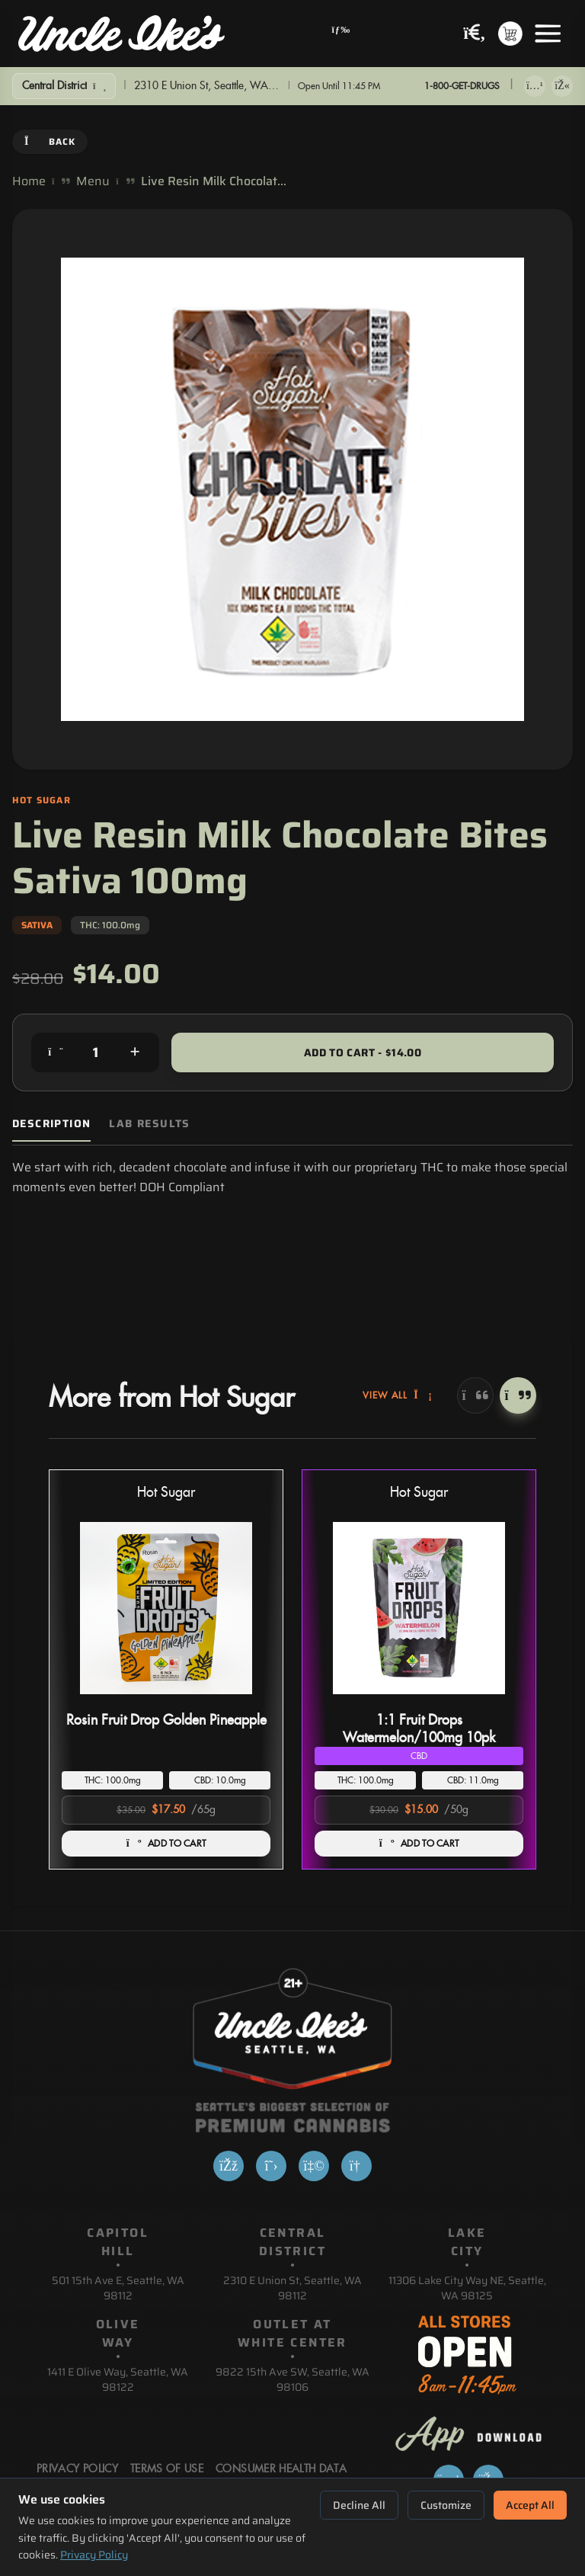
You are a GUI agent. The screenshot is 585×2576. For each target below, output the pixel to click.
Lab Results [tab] (149, 1124)
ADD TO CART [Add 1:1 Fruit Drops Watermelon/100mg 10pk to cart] (419, 1843)
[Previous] (475, 1395)
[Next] (518, 1395)
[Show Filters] (64, 86)
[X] (271, 2166)
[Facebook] (228, 2166)
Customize (446, 2505)
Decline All (359, 2505)
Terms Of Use (166, 2469)
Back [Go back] (49, 141)
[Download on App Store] (534, 86)
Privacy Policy (94, 2554)
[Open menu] (548, 33)
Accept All (530, 2505)
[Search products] (474, 34)
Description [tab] (51, 1124)
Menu (93, 181)
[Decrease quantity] (55, 1052)
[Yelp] (314, 2166)
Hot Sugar (166, 1493)
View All (398, 1395)
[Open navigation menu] (341, 34)
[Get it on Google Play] (562, 86)
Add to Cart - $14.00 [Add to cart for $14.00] (362, 1052)
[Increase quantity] (135, 1052)
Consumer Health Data (281, 2469)
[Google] (356, 2166)
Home (29, 181)
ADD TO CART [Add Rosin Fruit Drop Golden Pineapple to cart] (166, 1843)
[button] (166, 1669)
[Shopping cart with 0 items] (510, 33)
